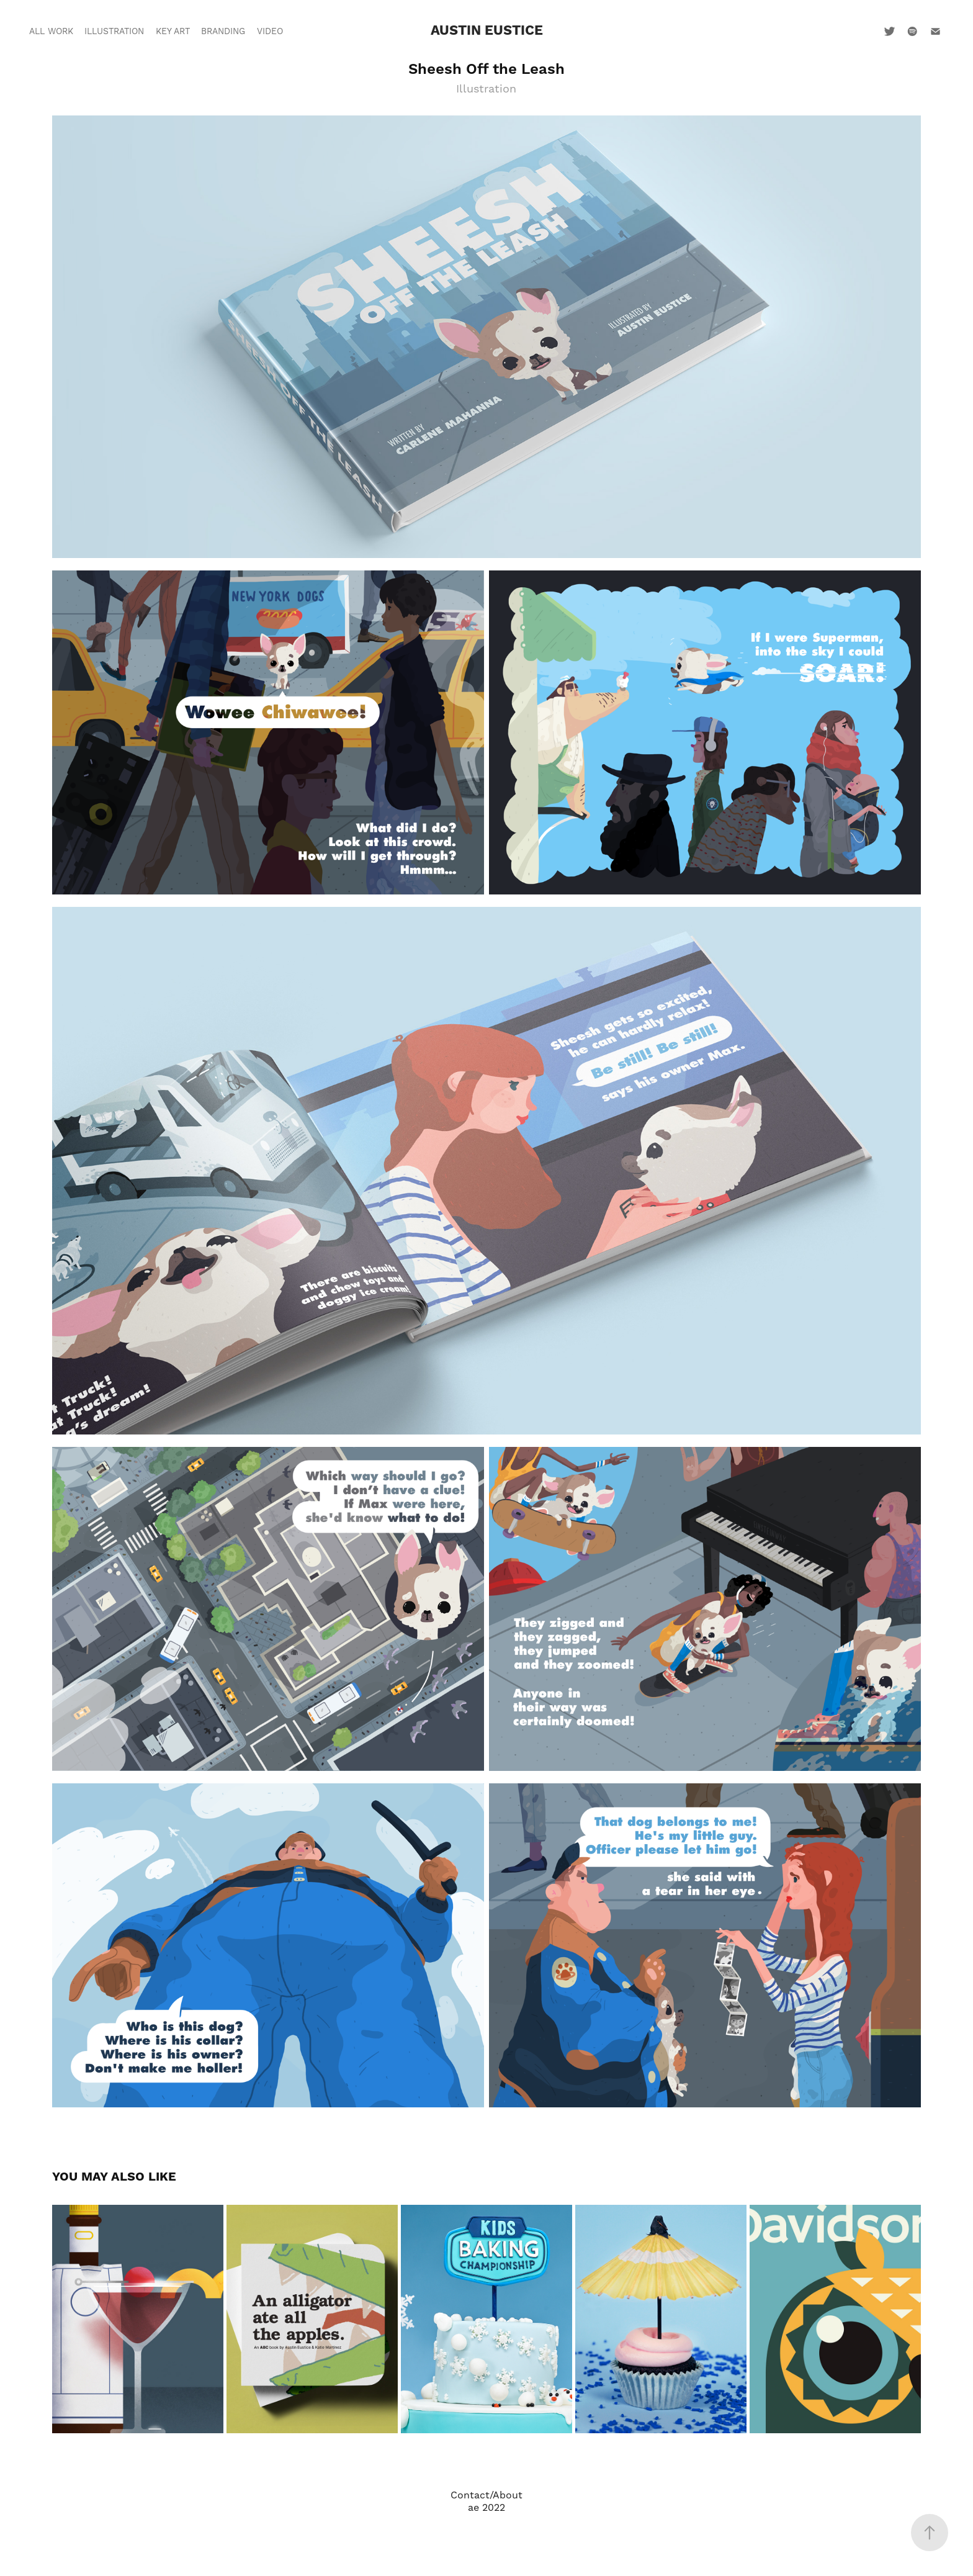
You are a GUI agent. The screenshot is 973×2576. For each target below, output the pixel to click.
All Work (51, 31)
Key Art (173, 31)
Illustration (114, 31)
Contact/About (486, 2495)
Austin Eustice (487, 31)
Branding (223, 31)
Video (270, 31)
